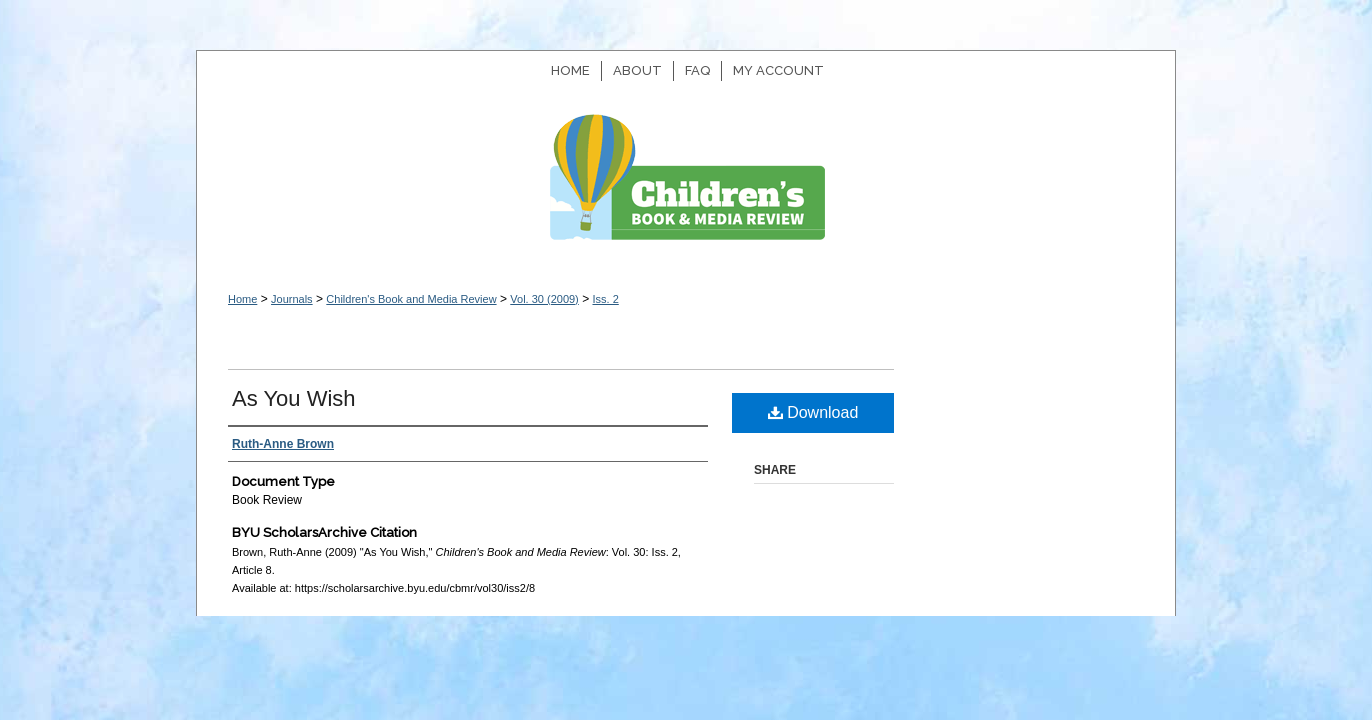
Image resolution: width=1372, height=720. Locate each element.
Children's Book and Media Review (686, 187)
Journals (292, 299)
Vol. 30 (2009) (544, 299)
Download (813, 412)
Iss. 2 (605, 299)
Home (242, 299)
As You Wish (294, 398)
